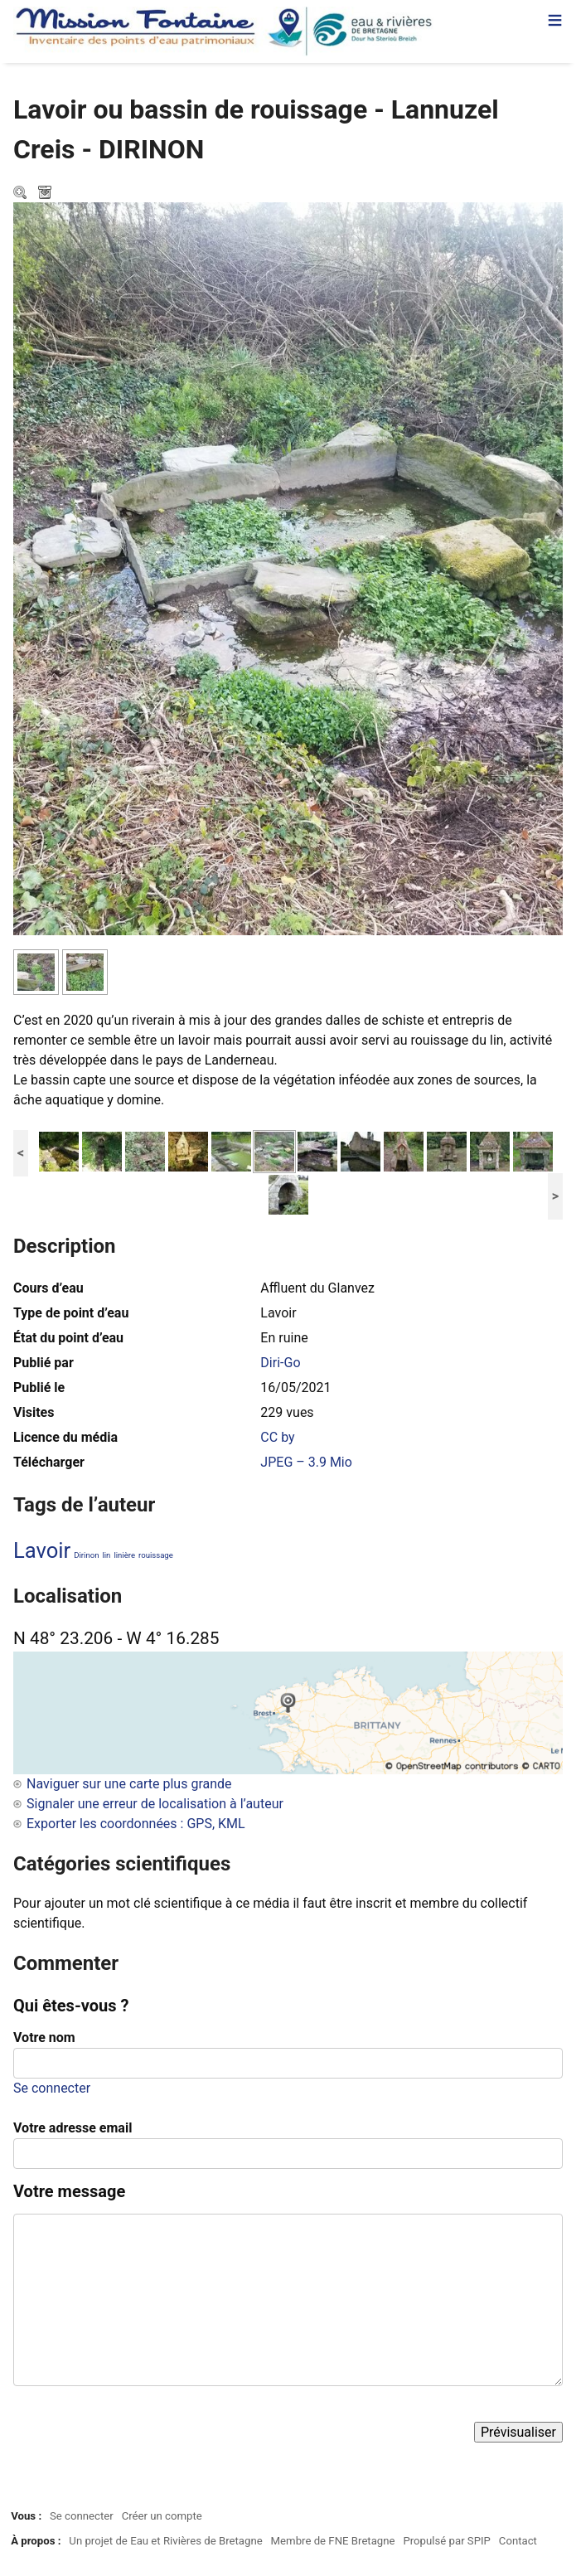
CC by (277, 1437)
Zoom (21, 194)
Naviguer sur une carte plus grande (129, 1784)
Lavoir (41, 1550)
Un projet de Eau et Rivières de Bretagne (165, 2541)
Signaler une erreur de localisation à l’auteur (155, 1804)
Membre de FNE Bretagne (333, 2541)
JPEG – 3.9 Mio (306, 1462)
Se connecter (51, 2088)
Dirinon (86, 1555)
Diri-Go (280, 1362)
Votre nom (44, 2037)
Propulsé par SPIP (447, 2541)
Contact (518, 2541)
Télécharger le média (46, 194)
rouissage (155, 1555)
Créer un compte (162, 2516)
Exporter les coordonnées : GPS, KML (136, 1823)
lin (106, 1555)
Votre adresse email (72, 2128)
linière (124, 1555)
